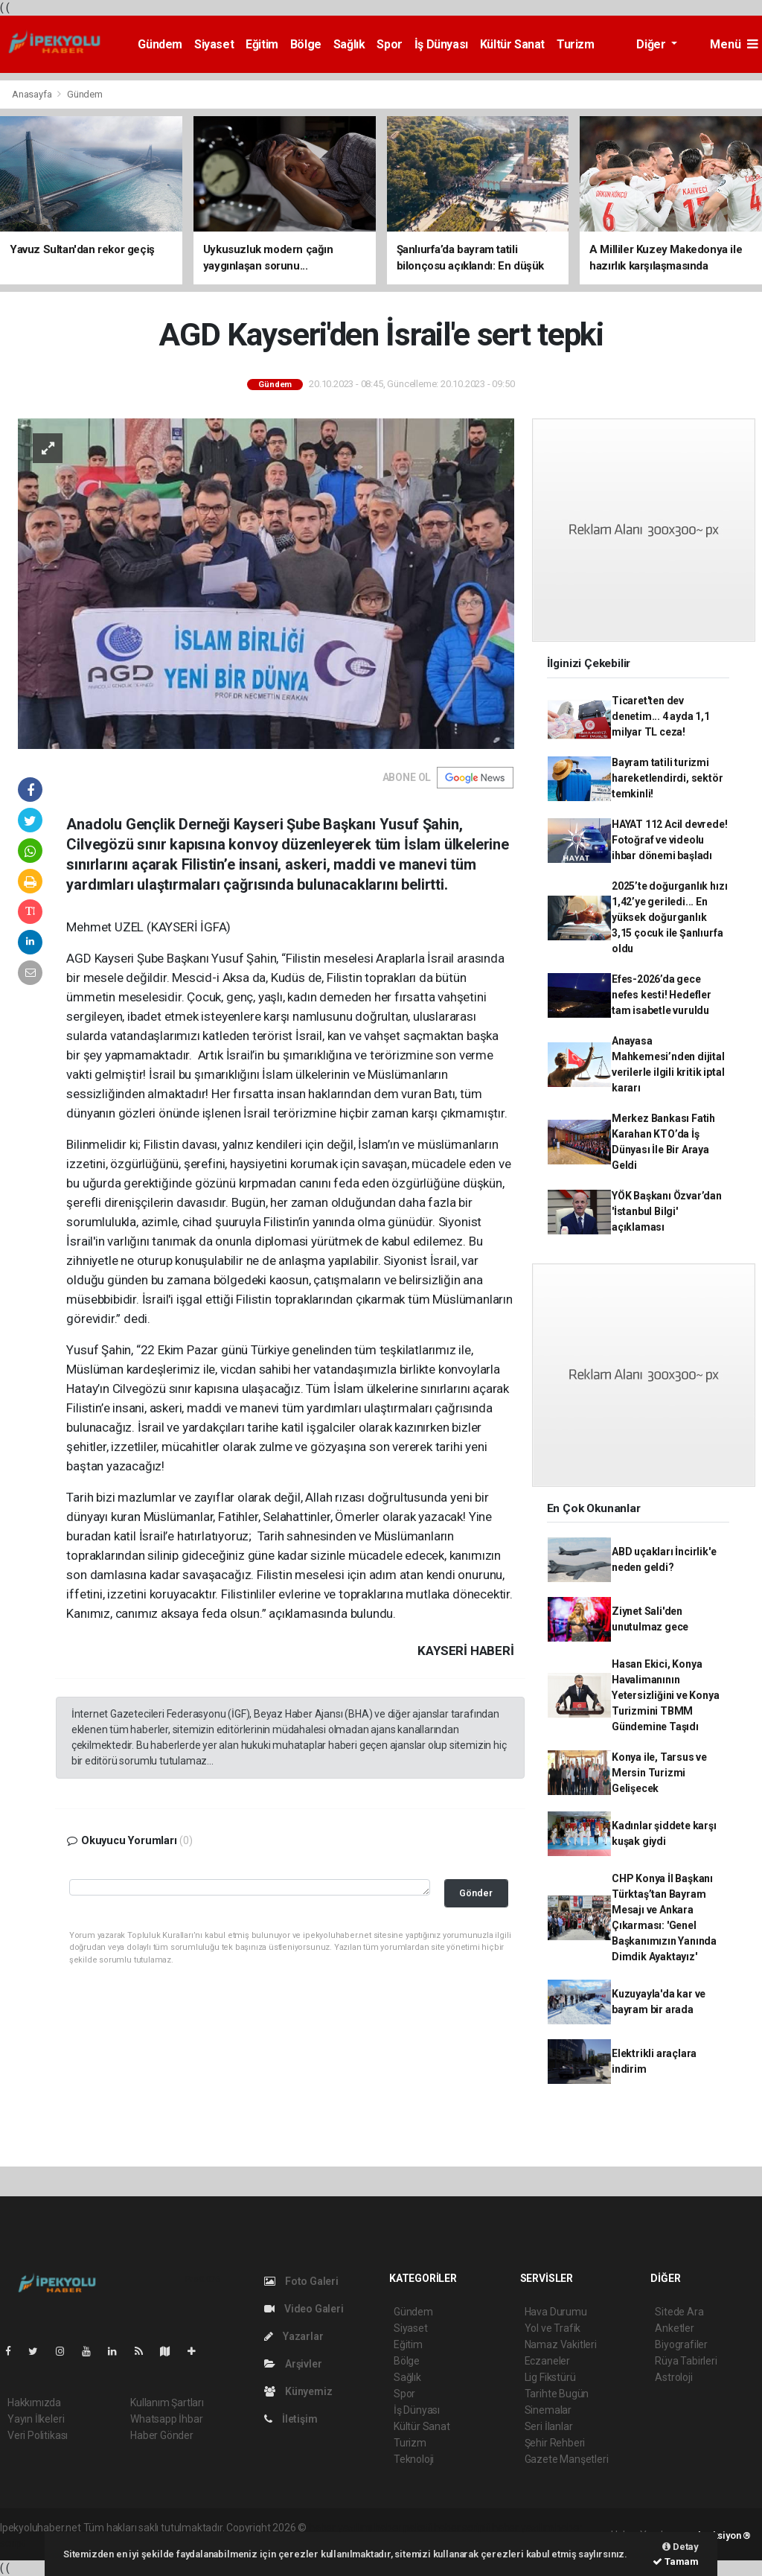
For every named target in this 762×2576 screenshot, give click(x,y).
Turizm (576, 44)
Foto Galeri (301, 2281)
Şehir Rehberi (555, 2443)
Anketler (674, 2328)
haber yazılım (523, 2528)
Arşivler (292, 2364)
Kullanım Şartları (167, 2402)
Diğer (652, 44)
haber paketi (403, 2528)
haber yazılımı (340, 2528)
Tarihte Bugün (557, 2394)
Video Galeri (303, 2309)
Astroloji (673, 2377)
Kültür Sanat (512, 44)
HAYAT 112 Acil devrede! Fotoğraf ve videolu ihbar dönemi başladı (670, 839)
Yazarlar (293, 2336)
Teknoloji (414, 2459)
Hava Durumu (556, 2312)
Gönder (476, 1892)
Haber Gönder (161, 2435)
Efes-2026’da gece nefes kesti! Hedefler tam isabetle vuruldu (661, 994)
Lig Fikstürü (550, 2377)
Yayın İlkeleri (35, 2419)
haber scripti (462, 2528)
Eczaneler (547, 2361)
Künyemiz (298, 2391)
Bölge (305, 44)
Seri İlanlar (549, 2426)
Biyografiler (681, 2344)
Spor (389, 44)
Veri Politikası (37, 2435)
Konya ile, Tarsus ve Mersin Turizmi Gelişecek (659, 1772)
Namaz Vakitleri (561, 2344)
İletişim (290, 2419)
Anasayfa (33, 94)
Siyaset (214, 44)
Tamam (676, 2561)
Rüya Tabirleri (686, 2361)
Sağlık (349, 44)
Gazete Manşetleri (567, 2459)
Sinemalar (548, 2410)
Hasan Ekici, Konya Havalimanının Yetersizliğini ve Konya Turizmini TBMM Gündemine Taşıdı (666, 1695)
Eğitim (262, 44)
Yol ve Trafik (553, 2328)
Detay (680, 2546)
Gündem (160, 44)
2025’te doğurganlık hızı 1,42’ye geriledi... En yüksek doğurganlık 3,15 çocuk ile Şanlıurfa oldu (669, 917)
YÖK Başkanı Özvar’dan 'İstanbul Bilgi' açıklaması (667, 1211)
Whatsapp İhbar (166, 2419)
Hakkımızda (34, 2402)
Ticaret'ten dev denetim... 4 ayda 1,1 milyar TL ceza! (661, 716)
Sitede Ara (679, 2312)
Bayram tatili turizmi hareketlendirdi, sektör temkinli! (667, 778)
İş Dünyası (441, 44)
